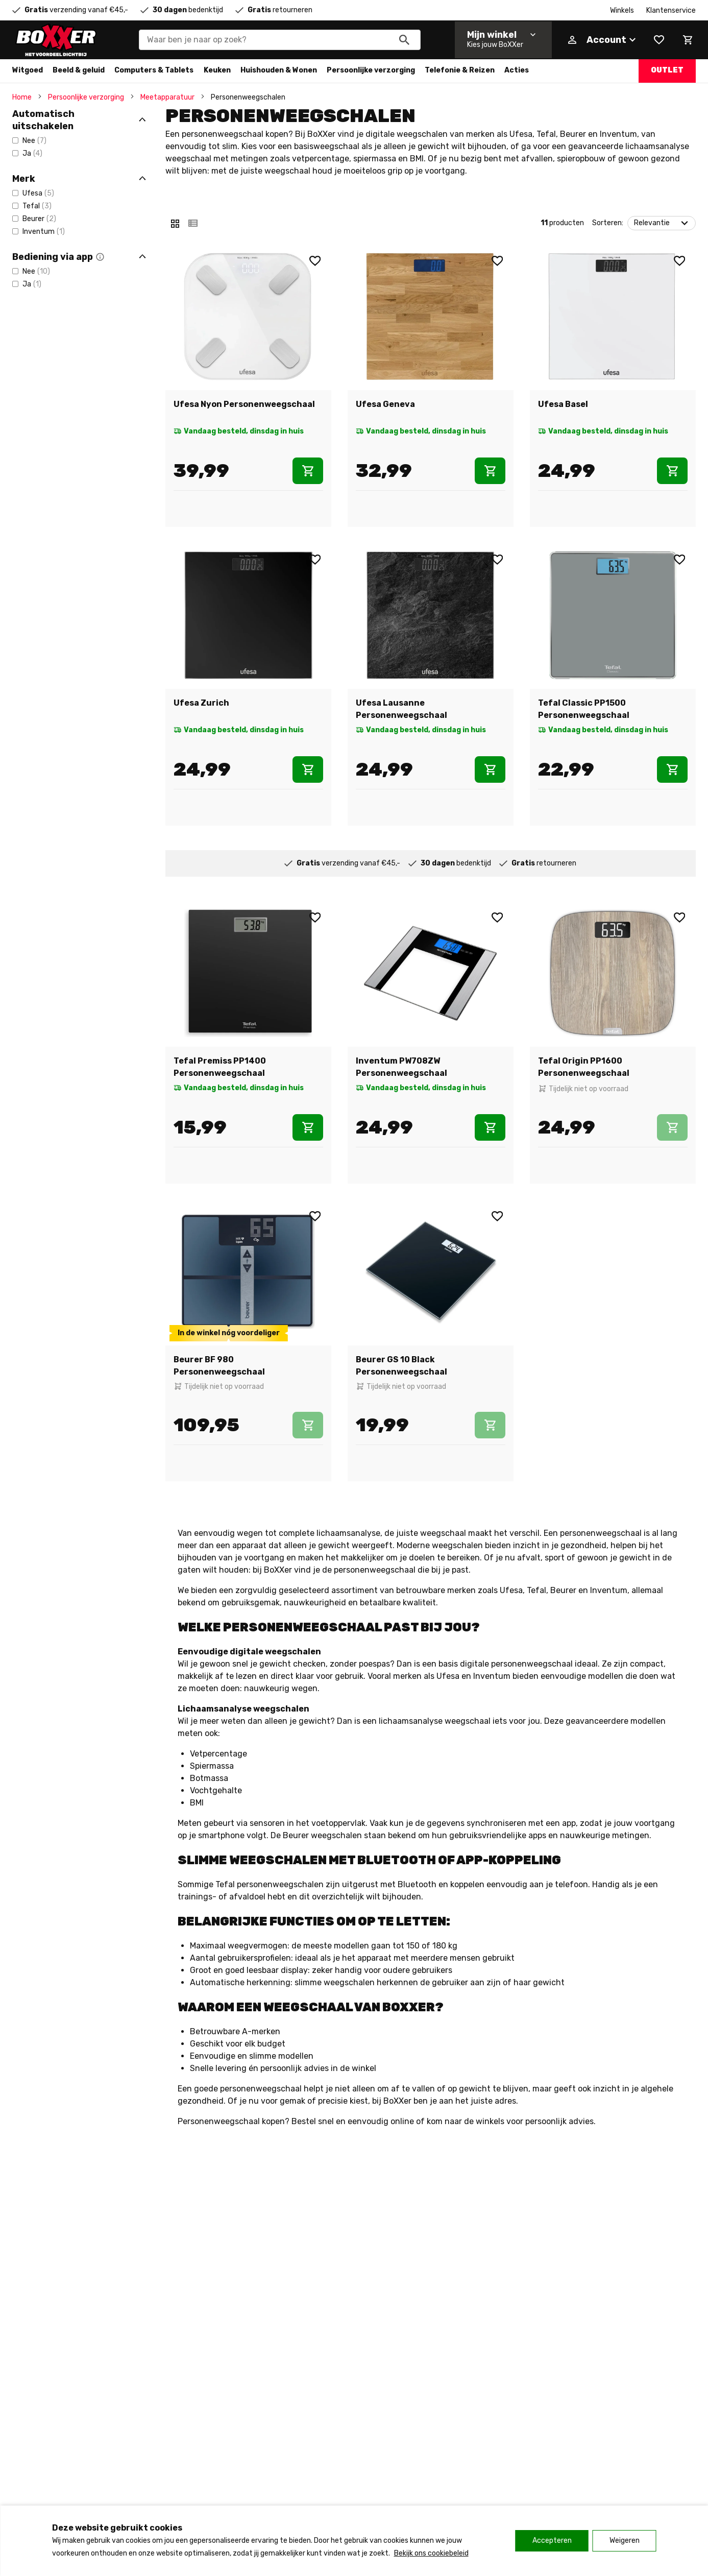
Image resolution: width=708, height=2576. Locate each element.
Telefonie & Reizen (460, 70)
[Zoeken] (404, 40)
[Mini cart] (687, 39)
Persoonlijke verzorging (371, 70)
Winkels (622, 10)
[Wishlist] (659, 39)
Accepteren (552, 2540)
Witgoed (27, 70)
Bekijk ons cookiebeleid (431, 2553)
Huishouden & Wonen (278, 70)
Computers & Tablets (153, 70)
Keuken (217, 70)
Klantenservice (671, 10)
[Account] (601, 39)
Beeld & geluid (79, 70)
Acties (516, 70)
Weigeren (624, 2540)
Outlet (667, 70)
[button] (100, 257)
